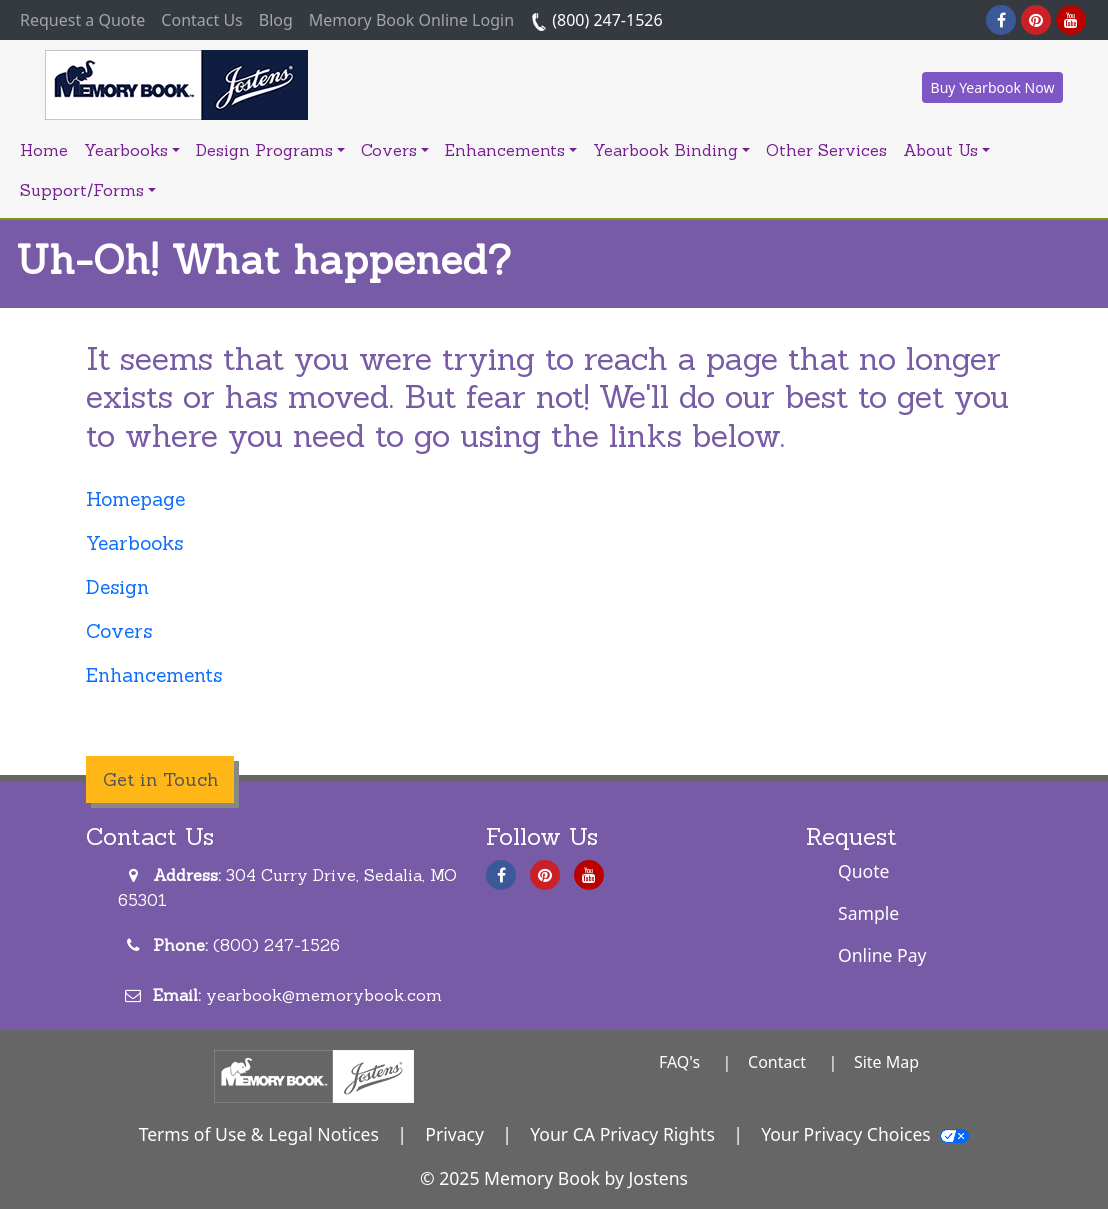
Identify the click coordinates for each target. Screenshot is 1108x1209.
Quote (864, 871)
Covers (395, 150)
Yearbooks (132, 150)
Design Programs (270, 150)
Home (44, 150)
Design (117, 587)
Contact (777, 1062)
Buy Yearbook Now (993, 87)
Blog (276, 20)
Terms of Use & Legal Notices (259, 1134)
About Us (946, 150)
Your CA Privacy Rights (622, 1134)
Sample (868, 913)
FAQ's (679, 1062)
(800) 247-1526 (596, 20)
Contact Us (201, 20)
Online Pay (882, 955)
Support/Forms (88, 190)
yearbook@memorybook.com (324, 995)
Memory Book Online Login (411, 20)
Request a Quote (86, 19)
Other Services (826, 150)
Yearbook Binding (671, 150)
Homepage (135, 499)
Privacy (454, 1134)
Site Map (886, 1062)
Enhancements (511, 150)
